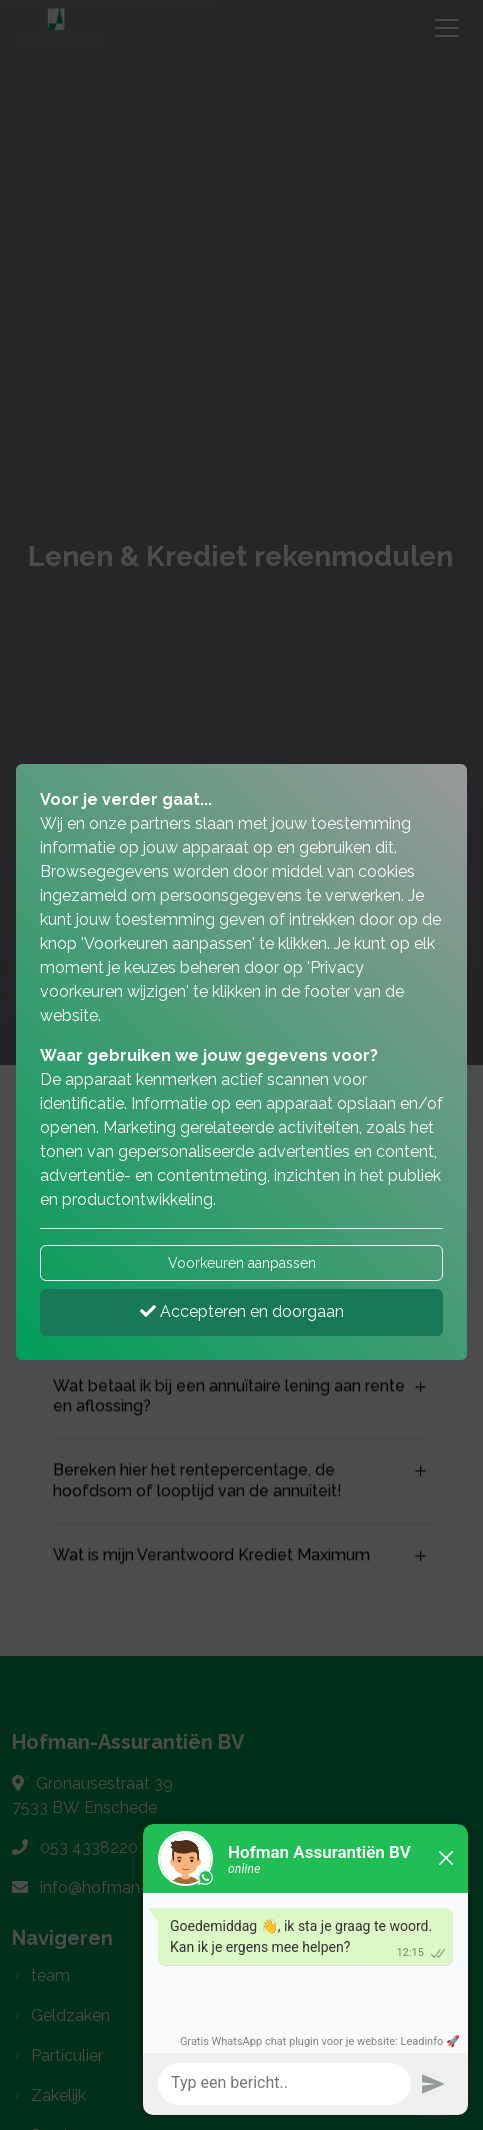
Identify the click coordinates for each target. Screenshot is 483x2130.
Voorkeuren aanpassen (242, 1263)
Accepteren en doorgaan (242, 1311)
